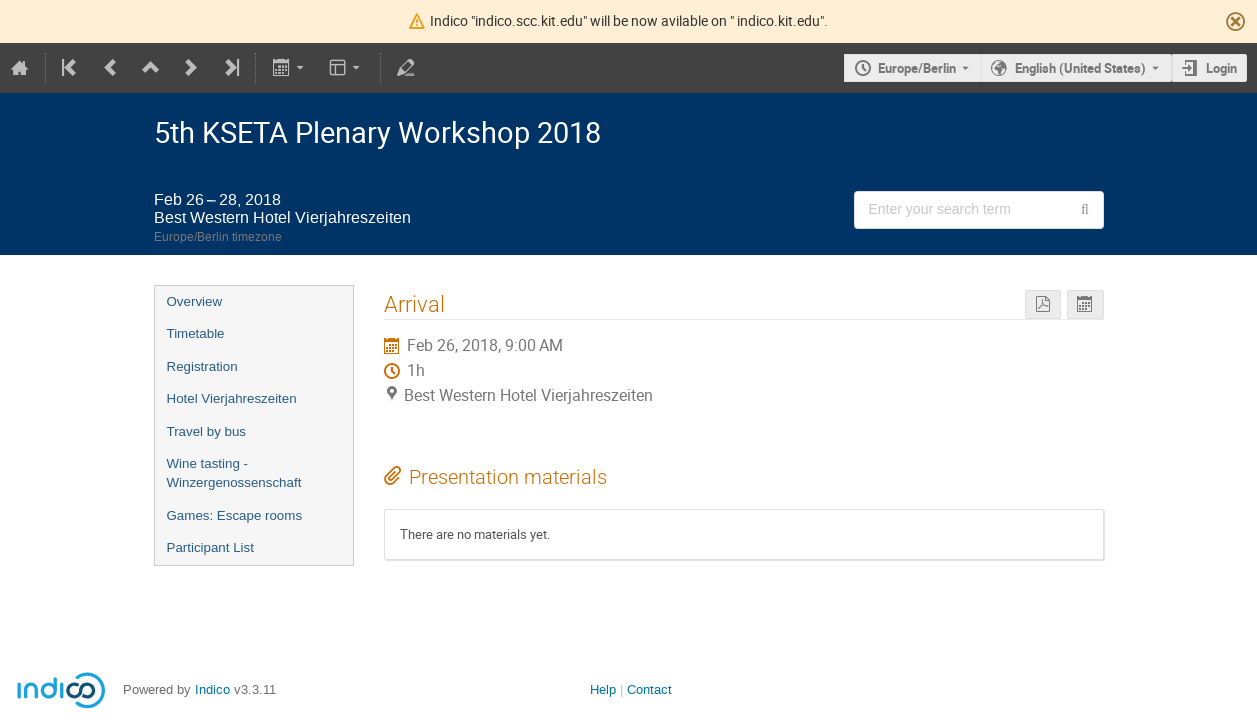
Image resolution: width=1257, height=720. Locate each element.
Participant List (210, 547)
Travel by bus (207, 431)
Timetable (196, 333)
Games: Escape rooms (235, 515)
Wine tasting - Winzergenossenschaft (234, 473)
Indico (212, 689)
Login (1221, 68)
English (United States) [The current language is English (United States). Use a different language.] (1080, 68)
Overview (195, 301)
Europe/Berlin (917, 68)
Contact (649, 689)
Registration (202, 366)
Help (603, 689)
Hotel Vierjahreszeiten (232, 398)
